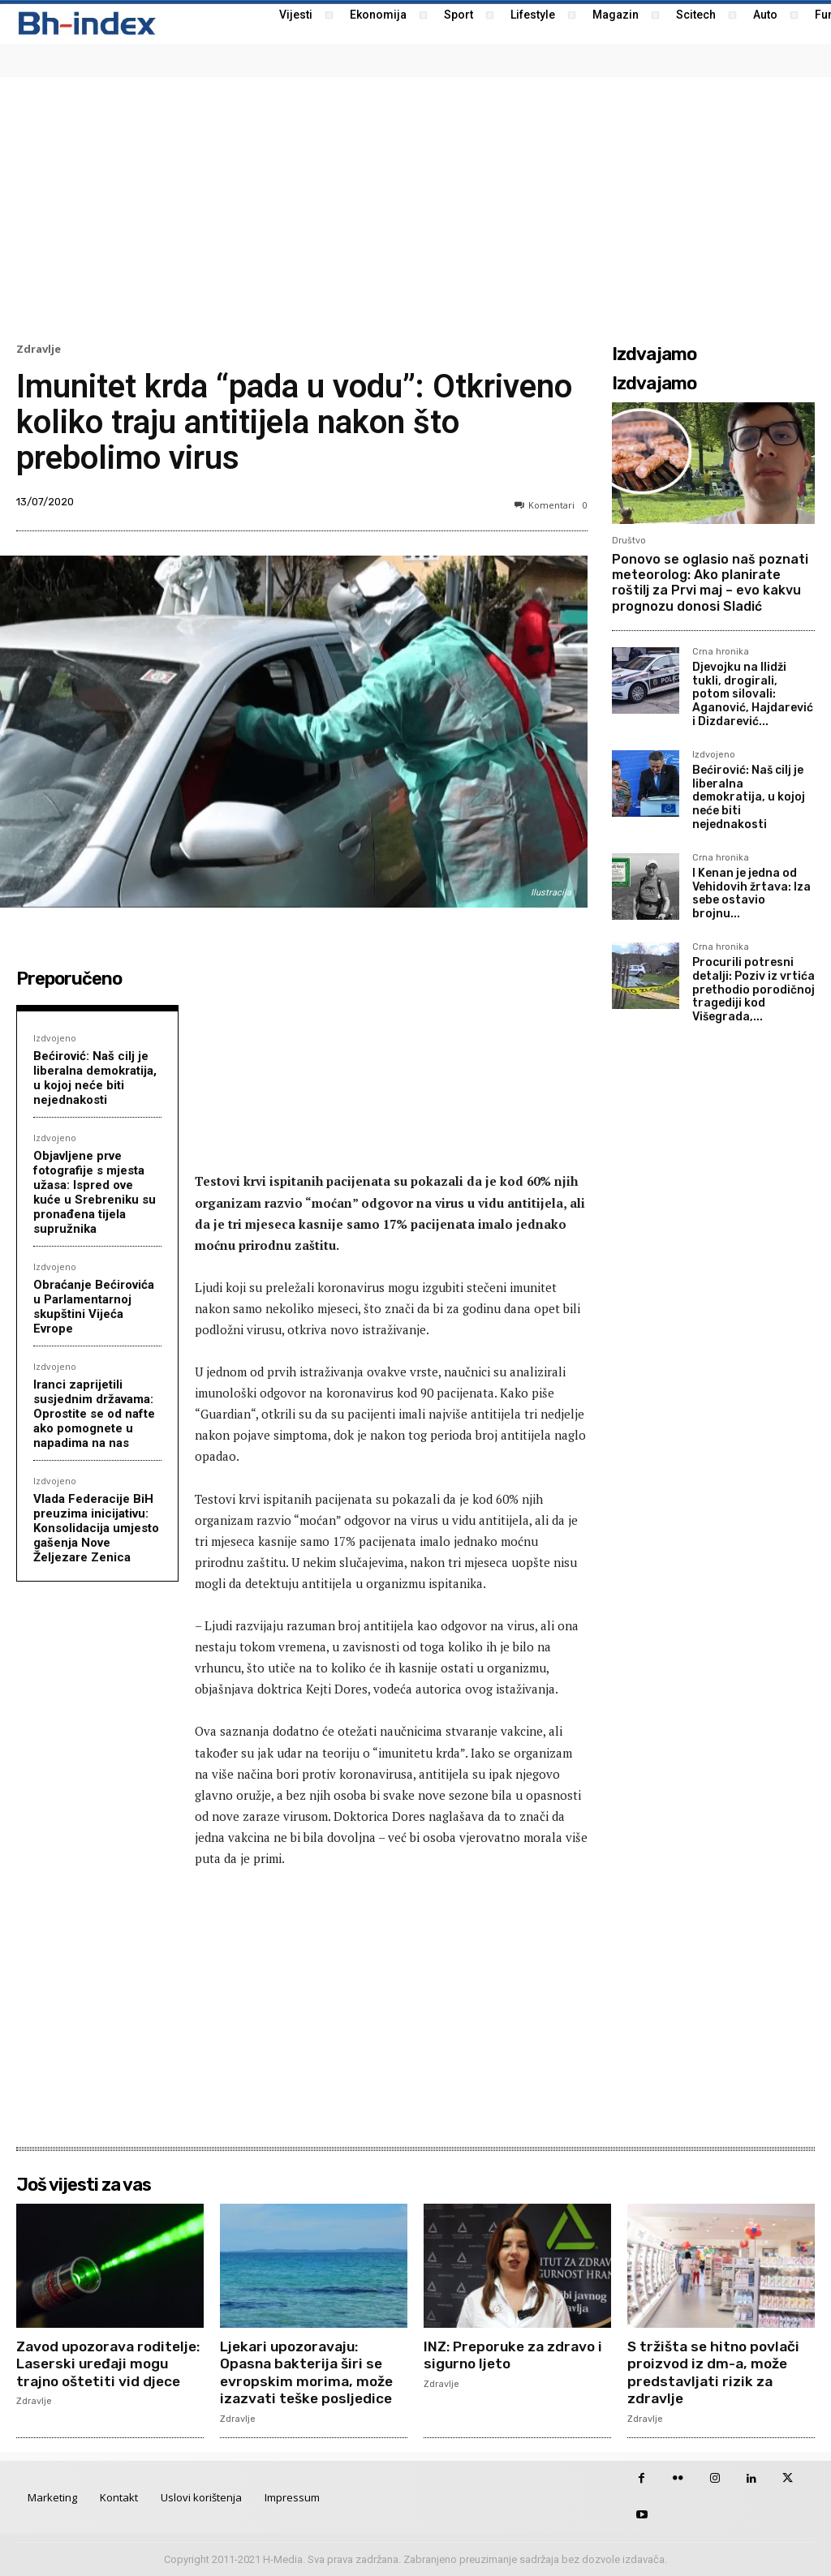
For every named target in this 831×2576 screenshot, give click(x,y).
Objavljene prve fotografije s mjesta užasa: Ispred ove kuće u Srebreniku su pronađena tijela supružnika (94, 1192)
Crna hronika (720, 652)
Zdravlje (38, 349)
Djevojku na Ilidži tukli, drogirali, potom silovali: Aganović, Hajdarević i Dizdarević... (752, 694)
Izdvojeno (54, 1037)
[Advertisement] (415, 207)
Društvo (629, 540)
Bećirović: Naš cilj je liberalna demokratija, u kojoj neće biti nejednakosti (95, 1078)
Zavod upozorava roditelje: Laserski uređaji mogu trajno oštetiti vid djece (108, 2373)
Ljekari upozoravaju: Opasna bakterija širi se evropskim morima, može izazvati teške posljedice (309, 2373)
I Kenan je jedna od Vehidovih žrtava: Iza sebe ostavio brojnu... (751, 893)
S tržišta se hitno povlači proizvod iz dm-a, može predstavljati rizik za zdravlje (717, 2373)
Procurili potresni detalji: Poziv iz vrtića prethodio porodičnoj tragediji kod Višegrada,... (753, 989)
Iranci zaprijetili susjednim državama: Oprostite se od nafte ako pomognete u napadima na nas (94, 1413)
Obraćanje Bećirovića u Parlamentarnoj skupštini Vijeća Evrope (93, 1306)
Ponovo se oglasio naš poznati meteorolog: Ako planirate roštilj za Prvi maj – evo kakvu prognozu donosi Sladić (710, 583)
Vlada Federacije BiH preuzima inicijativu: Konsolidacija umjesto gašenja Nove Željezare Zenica (96, 1528)
